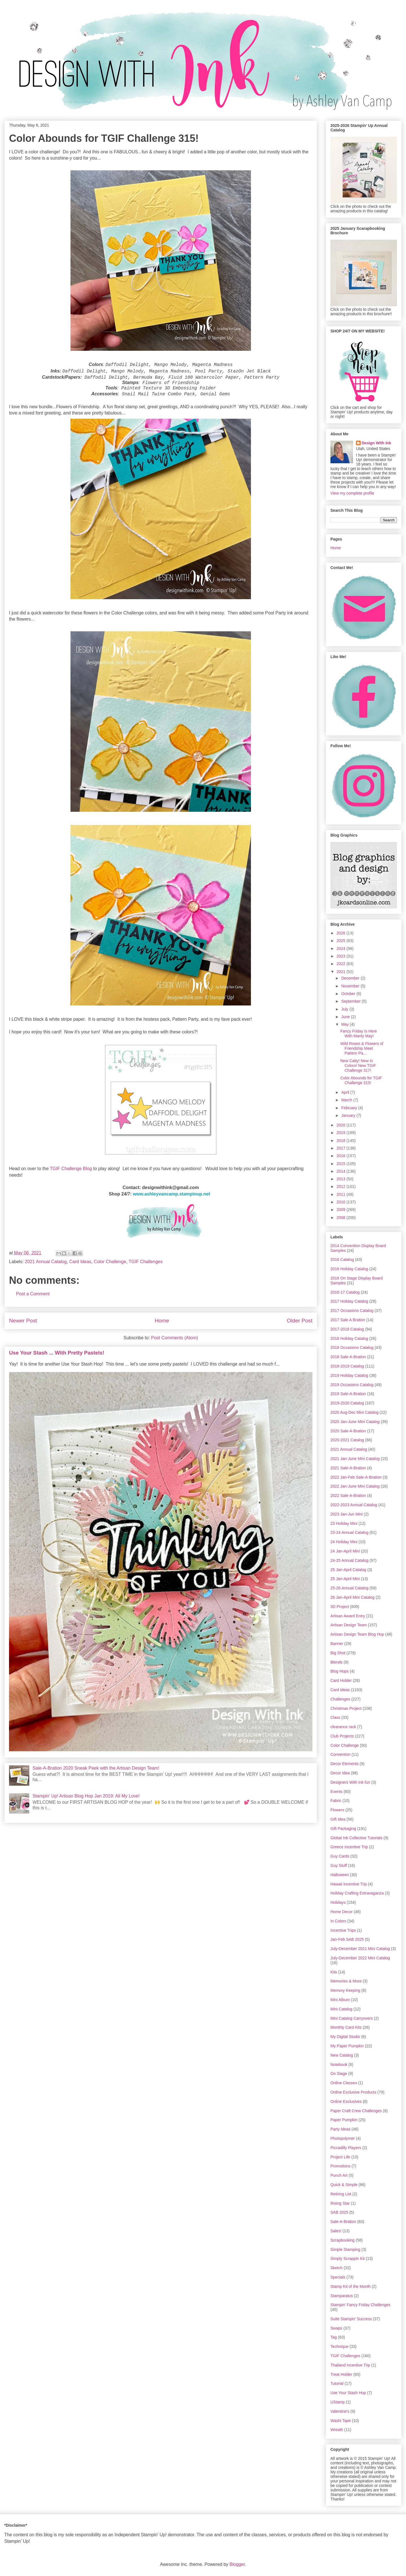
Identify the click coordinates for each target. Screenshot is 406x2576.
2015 (342, 1163)
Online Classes (343, 2083)
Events (336, 1791)
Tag (333, 2337)
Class (335, 1717)
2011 (342, 1194)
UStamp (337, 2402)
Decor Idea (340, 1773)
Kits (333, 1972)
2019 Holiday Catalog (349, 1375)
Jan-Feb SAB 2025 (347, 1939)
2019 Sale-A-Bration (348, 1393)
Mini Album (340, 1999)
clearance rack (343, 1726)
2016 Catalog (342, 1259)
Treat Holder (341, 2374)
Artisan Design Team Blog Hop (357, 1634)
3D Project (339, 1606)
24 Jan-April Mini (345, 1551)
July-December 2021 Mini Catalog (360, 1948)
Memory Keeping (345, 1990)
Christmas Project (345, 1708)
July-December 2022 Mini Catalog (360, 1958)
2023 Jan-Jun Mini (346, 1514)
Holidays (338, 1902)
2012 (342, 1186)
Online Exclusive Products (353, 2092)
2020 (342, 1125)
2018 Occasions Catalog (352, 1347)
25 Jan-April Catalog (348, 1569)
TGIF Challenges (146, 1261)
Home (162, 1321)
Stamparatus (341, 2295)
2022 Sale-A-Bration (348, 1495)
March (347, 1100)
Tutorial (336, 2383)
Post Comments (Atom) (174, 1337)
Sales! (335, 2231)
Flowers (337, 1810)
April (345, 1092)
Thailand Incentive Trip (350, 2365)
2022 (342, 963)
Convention (340, 1754)
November (350, 986)
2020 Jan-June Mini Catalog (354, 1421)
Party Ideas (340, 2129)
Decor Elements (344, 1763)
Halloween (339, 1875)
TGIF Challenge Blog (71, 1168)
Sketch (336, 2268)
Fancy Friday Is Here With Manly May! (358, 1033)
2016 (342, 1156)
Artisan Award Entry (347, 1616)
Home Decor (341, 1911)
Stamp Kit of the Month (350, 2286)
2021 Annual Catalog (46, 1261)
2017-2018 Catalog (347, 1329)
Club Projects (342, 1736)
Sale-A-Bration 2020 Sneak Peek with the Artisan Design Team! (95, 1768)
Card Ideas (80, 1261)
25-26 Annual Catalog (349, 1588)
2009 (342, 1209)
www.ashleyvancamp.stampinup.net (171, 1194)
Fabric (335, 1800)
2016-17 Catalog (345, 1292)
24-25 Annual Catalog (349, 1560)
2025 (342, 940)
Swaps (336, 2328)
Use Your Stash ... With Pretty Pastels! (56, 1353)
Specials (337, 2277)
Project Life (340, 2157)
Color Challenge (110, 1261)
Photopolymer (342, 2138)
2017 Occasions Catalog (352, 1310)
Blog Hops (339, 1671)
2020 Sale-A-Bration (348, 1431)
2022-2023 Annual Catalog (353, 1505)
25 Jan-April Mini (345, 1578)
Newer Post (23, 1321)
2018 (342, 1140)
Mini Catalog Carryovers (351, 2018)
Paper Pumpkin (344, 2120)
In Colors (338, 1921)
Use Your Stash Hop (348, 2392)
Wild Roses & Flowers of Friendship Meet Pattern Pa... (361, 1048)
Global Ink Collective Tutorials (356, 1838)
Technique (339, 2346)
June (346, 1016)
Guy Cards (339, 1856)
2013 (342, 1179)
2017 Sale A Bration (347, 1320)
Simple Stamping (345, 2249)
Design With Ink (376, 443)
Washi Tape (340, 2420)
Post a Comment (33, 1293)
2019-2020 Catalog (347, 1403)
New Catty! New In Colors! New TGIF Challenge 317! (358, 1065)
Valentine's (339, 2411)
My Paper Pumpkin (347, 2046)
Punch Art (339, 2175)
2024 (342, 948)
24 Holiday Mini (344, 1542)
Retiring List (340, 2194)
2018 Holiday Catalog (349, 1338)
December (350, 978)
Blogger (237, 2564)
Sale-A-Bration (343, 2221)
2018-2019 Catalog (347, 1366)
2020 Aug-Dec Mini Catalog (354, 1412)
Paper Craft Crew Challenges (356, 2111)
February (349, 1108)
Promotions (340, 2166)
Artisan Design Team (348, 1625)
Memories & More (345, 1981)
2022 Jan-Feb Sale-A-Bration (355, 1477)
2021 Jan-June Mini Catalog (354, 1458)
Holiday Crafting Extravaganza (357, 1893)
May (345, 1024)
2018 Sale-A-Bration (348, 1357)
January (348, 1115)
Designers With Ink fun (350, 1782)
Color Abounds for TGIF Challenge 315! (361, 1080)
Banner (336, 1643)
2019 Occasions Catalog (352, 1384)
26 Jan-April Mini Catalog (352, 1597)
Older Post (299, 1321)
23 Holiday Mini (344, 1523)
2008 (342, 1217)
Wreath (336, 2429)
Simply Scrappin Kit (347, 2258)
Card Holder (341, 1680)
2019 (342, 1132)
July (345, 1009)
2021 (342, 971)
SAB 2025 (339, 2212)
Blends (336, 1662)
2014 (342, 1171)
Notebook (338, 2064)
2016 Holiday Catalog (349, 1269)
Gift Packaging (343, 1828)
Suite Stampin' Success (351, 2319)
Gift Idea (337, 1819)
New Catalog (341, 2055)
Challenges (340, 1699)
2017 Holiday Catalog (349, 1301)
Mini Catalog (341, 2009)
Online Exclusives (346, 2101)
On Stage (338, 2073)
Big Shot (337, 1653)
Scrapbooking (342, 2240)
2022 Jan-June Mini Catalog (354, 1486)
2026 (342, 933)
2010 (342, 1202)
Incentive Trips (343, 1930)
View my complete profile (352, 493)
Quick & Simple (344, 2184)
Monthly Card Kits (345, 2027)
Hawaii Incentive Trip (348, 1884)
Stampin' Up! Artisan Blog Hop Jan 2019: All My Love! (86, 1796)
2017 (342, 1148)
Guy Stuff (338, 1865)
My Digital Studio (345, 2036)
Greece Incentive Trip (349, 1847)
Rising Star (340, 2203)
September (351, 1001)
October (348, 993)
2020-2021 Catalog (347, 1440)
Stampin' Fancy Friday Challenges (360, 2304)
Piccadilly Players (345, 2147)
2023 (342, 956)
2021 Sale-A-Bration (348, 1468)
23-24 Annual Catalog (349, 1532)
